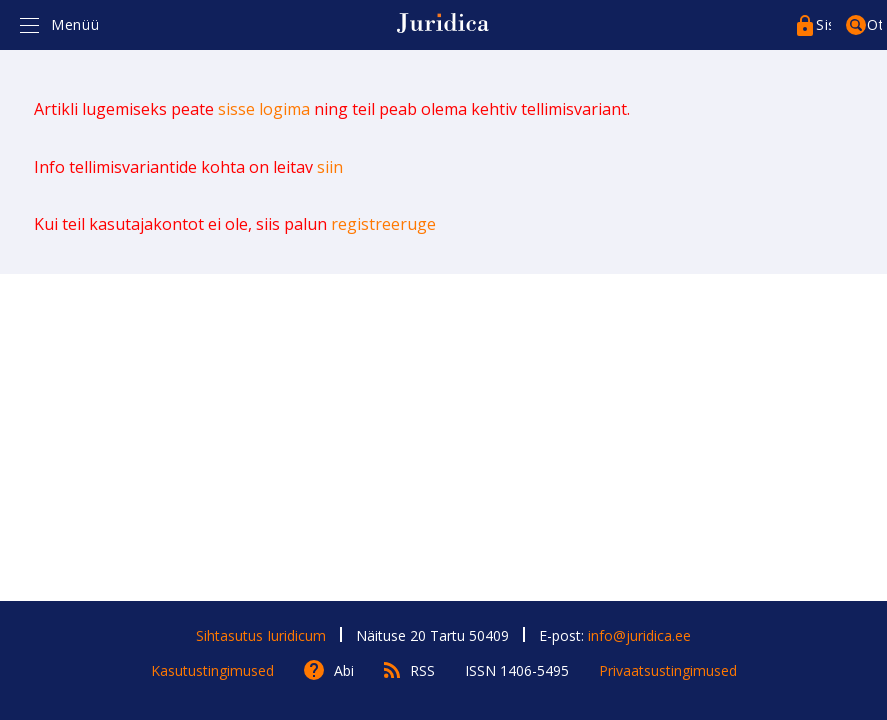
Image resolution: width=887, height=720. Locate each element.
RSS (422, 670)
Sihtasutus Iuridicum (261, 635)
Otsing (874, 24)
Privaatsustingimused (668, 670)
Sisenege (823, 24)
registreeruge (383, 224)
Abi (344, 670)
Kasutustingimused (212, 670)
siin (330, 167)
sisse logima (264, 109)
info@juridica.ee (639, 635)
